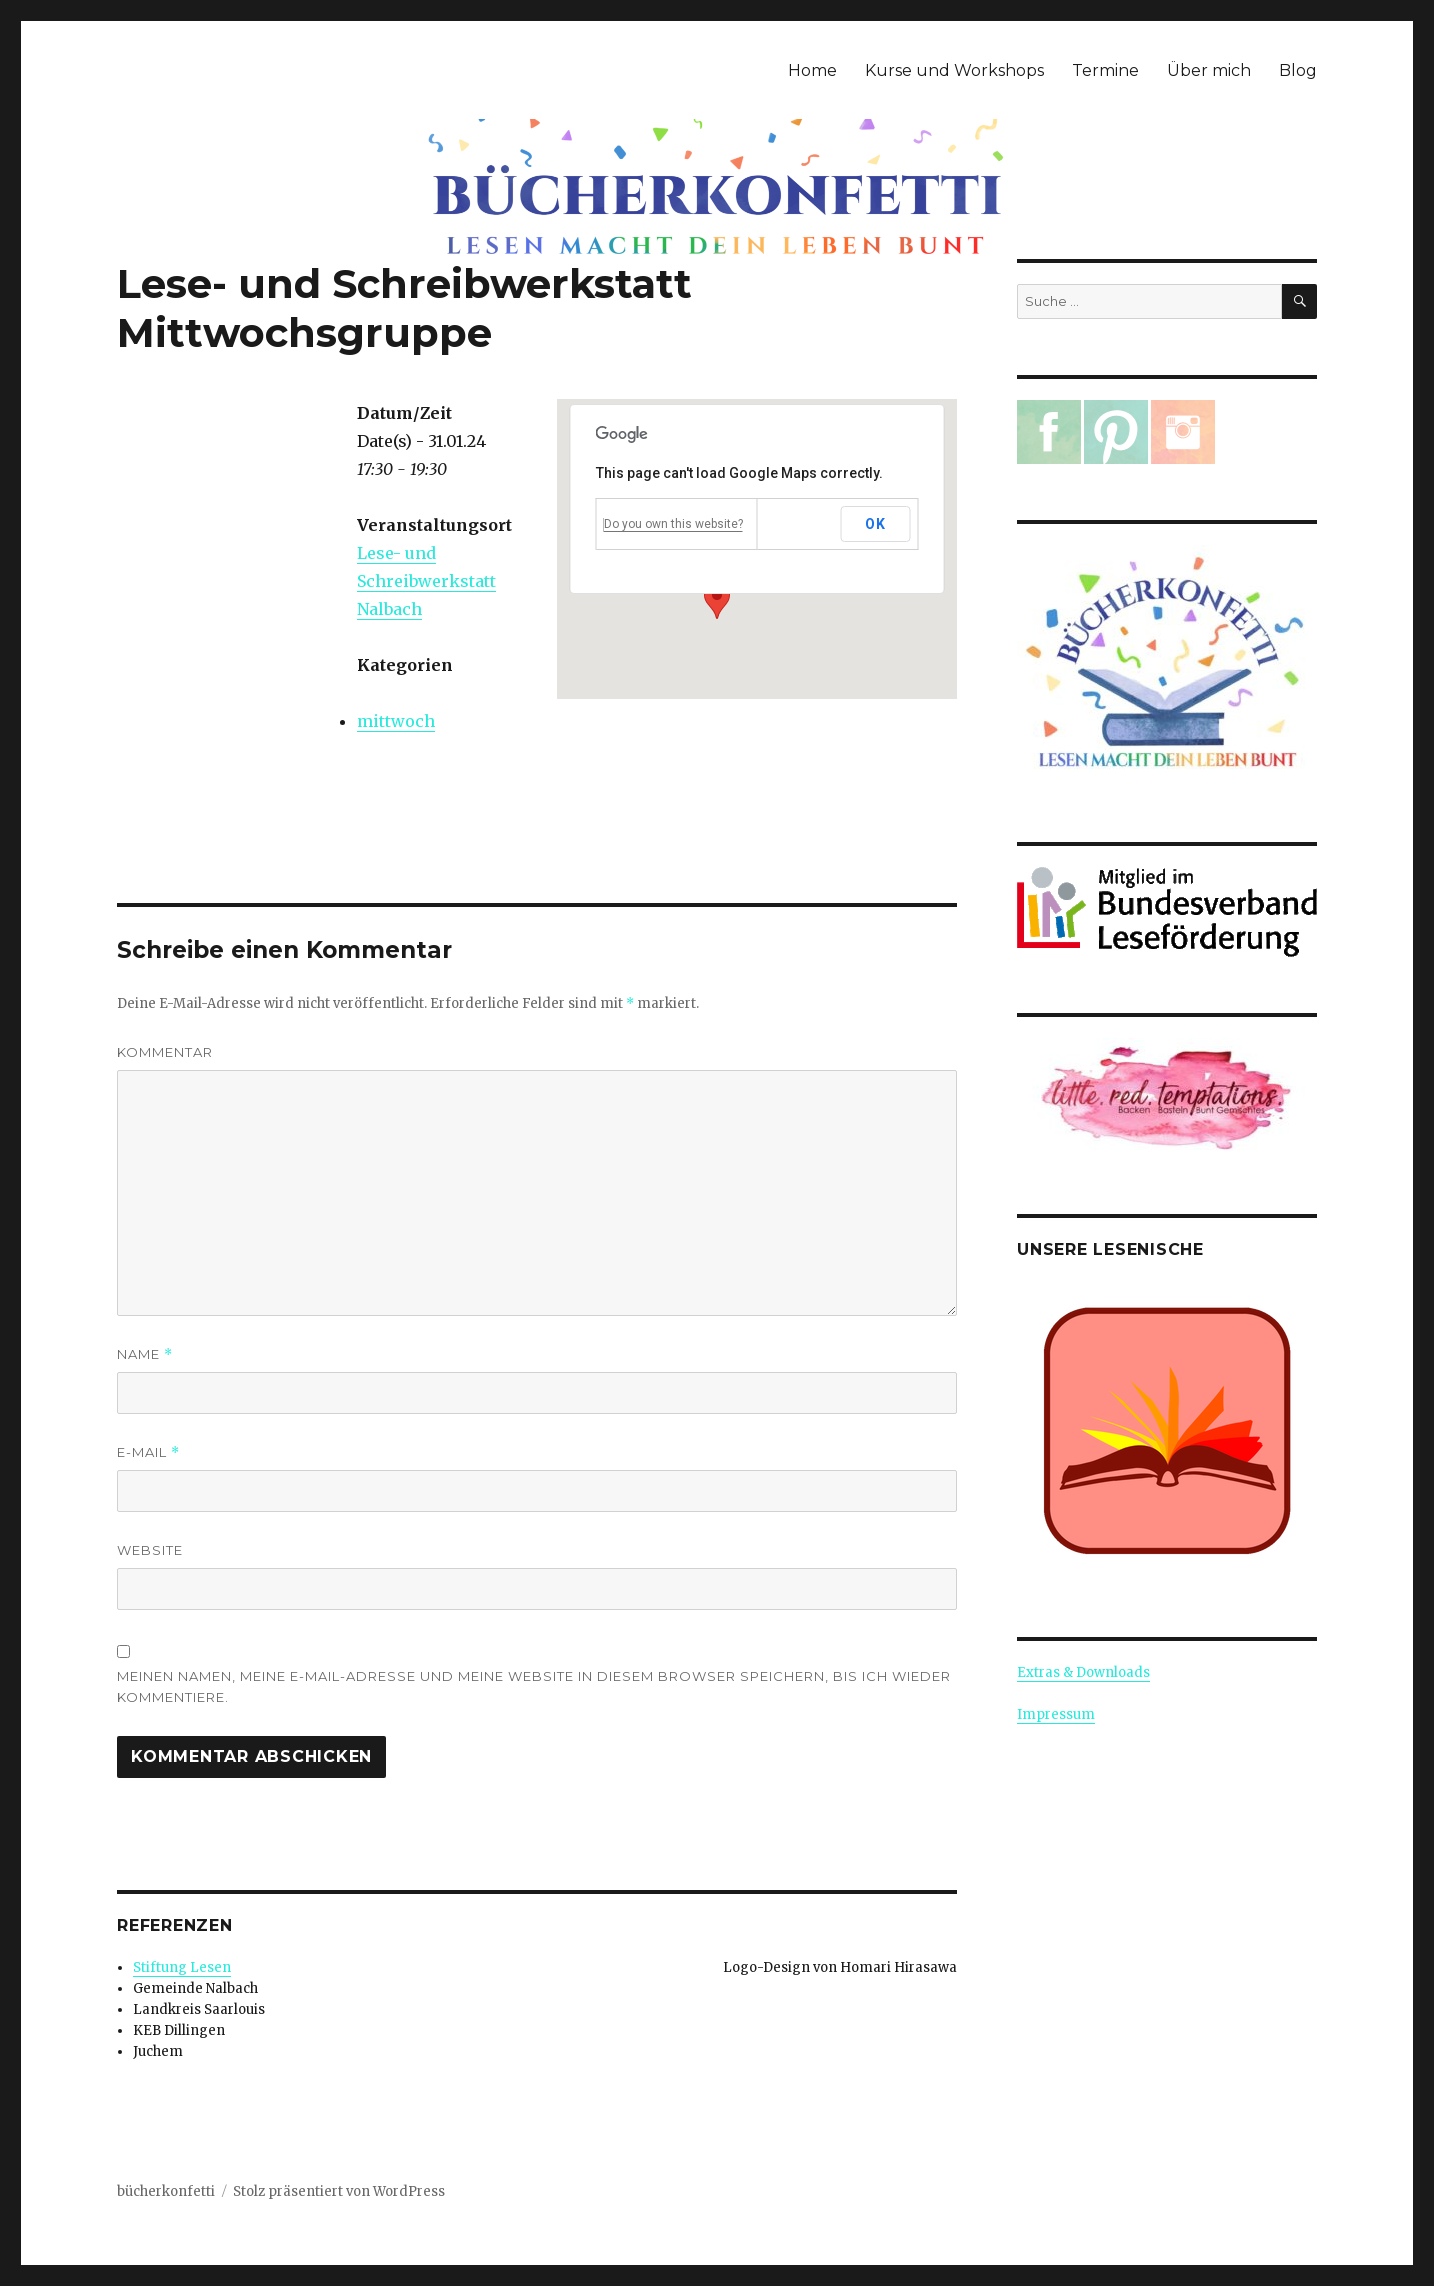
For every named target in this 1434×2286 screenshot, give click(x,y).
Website (150, 1550)
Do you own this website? (673, 524)
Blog (1298, 70)
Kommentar (165, 1052)
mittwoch (396, 721)
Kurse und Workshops (954, 70)
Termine (1105, 70)
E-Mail (148, 1452)
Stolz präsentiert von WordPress (339, 2191)
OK (875, 524)
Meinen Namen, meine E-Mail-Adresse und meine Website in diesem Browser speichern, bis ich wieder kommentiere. (534, 1686)
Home (812, 70)
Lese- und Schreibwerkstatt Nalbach (426, 581)
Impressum (1056, 1714)
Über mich (1209, 70)
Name (145, 1354)
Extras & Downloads (1083, 1672)
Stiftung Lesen (182, 1967)
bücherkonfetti (166, 2191)
